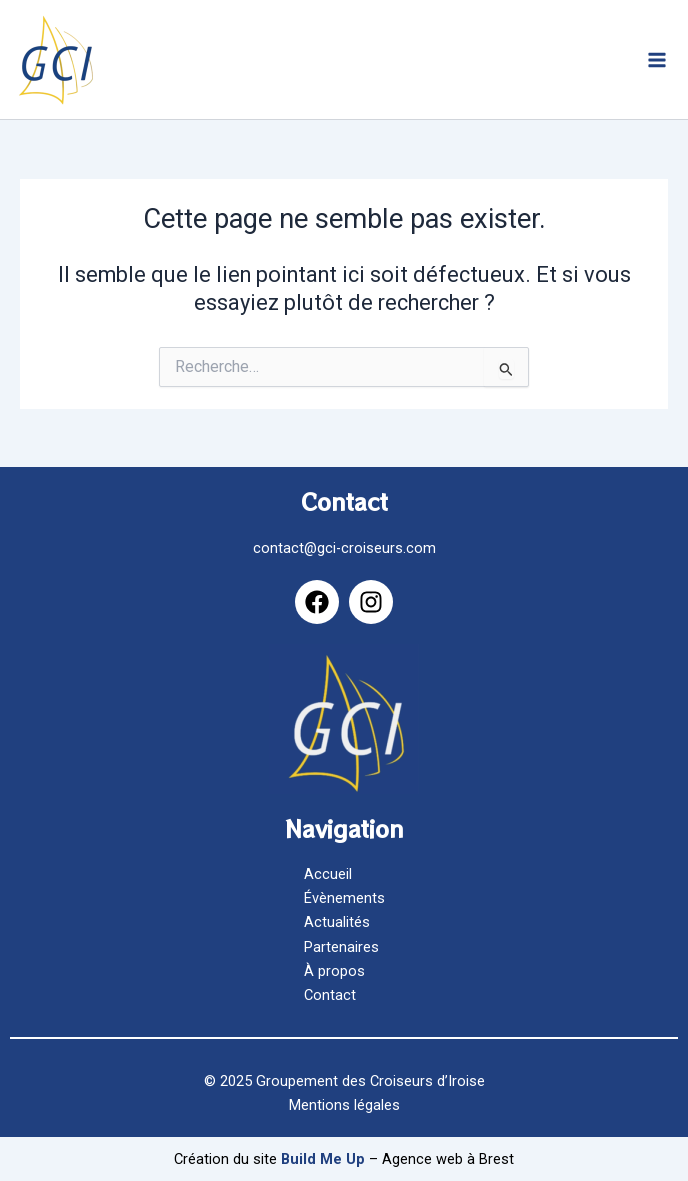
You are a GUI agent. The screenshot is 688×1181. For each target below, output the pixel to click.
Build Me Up (323, 1159)
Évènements (344, 898)
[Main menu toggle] (657, 60)
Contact (330, 995)
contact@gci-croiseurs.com (344, 548)
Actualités (337, 922)
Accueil (328, 874)
